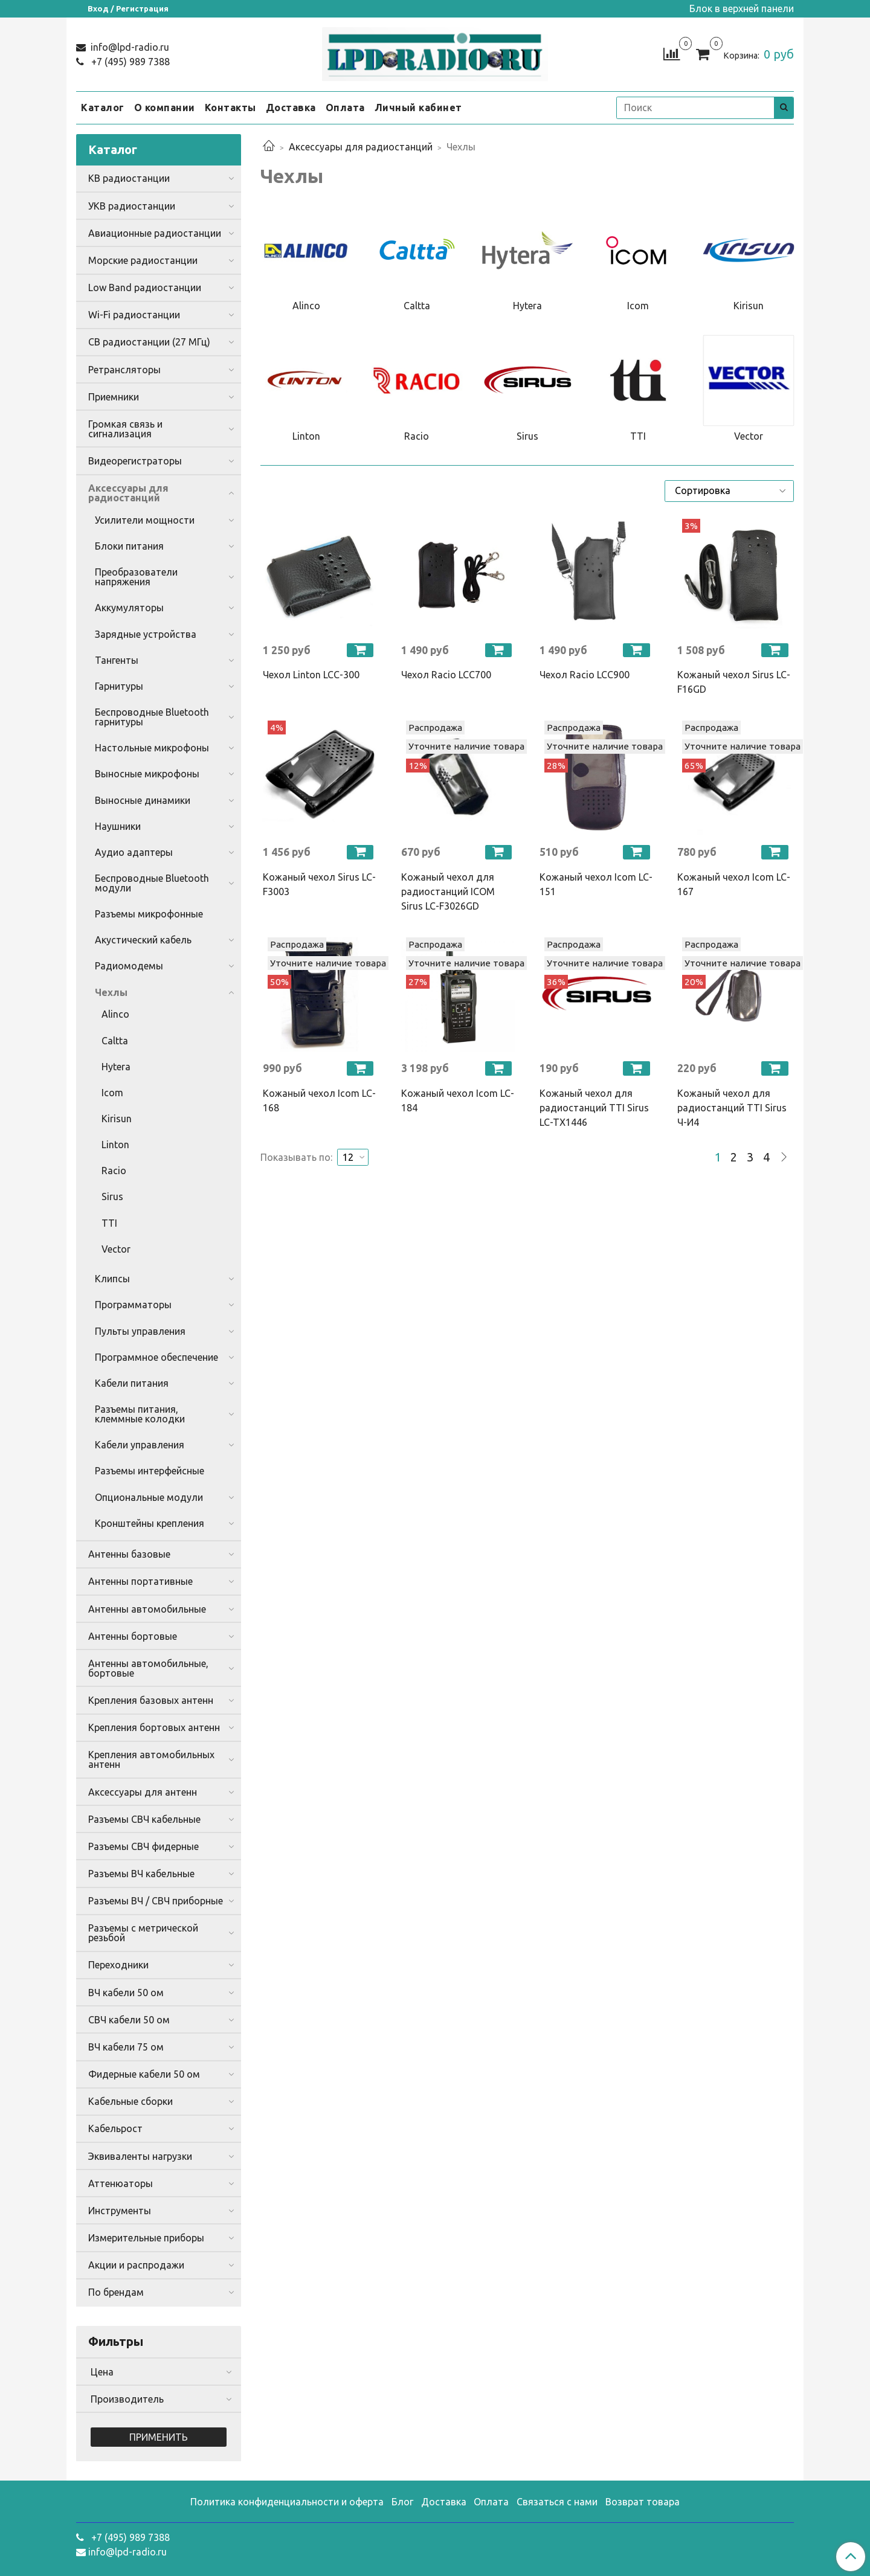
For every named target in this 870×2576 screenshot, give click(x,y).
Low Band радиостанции (144, 287)
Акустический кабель (143, 939)
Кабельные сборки (130, 2101)
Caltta (115, 1040)
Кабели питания (132, 1383)
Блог (402, 2501)
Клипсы (112, 1278)
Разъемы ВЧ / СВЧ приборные (155, 1900)
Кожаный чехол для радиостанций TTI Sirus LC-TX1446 (594, 1108)
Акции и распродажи (136, 2265)
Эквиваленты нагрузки (140, 2156)
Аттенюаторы (120, 2183)
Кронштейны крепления (149, 1523)
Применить (158, 2437)
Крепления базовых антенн (150, 1700)
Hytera (116, 1066)
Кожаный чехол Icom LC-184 (457, 1100)
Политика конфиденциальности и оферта (287, 2501)
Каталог (102, 107)
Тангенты (116, 660)
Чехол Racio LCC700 (446, 674)
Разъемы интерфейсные (149, 1470)
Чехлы (111, 992)
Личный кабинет (418, 107)
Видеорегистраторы (135, 460)
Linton (115, 1144)
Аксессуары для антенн (142, 1792)
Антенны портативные (140, 1581)
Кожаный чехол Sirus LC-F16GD (733, 682)
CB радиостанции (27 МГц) (149, 341)
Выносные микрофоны (147, 773)
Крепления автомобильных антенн (151, 1759)
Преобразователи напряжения (136, 577)
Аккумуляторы (129, 607)
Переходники (118, 1964)
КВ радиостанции (129, 178)
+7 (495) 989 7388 (129, 61)
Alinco (115, 1014)
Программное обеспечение (156, 1357)
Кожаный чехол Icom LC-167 (733, 884)
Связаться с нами (557, 2501)
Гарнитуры (119, 686)
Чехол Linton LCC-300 (311, 674)
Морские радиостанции (143, 260)
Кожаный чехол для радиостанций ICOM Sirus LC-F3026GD (448, 891)
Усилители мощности (145, 520)
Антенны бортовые (132, 1636)
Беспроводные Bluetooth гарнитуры (152, 717)
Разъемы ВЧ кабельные (141, 1873)
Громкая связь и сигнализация (125, 429)
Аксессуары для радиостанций (361, 146)
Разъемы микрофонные (149, 913)
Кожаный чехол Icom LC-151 (596, 884)
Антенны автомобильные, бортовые (148, 1668)
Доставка (291, 107)
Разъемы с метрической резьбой (143, 1932)
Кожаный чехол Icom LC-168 (319, 1100)
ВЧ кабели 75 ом (126, 2046)
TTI (109, 1223)
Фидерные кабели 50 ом (144, 2074)
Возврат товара (642, 2501)
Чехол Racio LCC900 (585, 674)
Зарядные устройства (145, 634)
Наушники (118, 826)
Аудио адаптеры (134, 852)
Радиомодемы (129, 965)
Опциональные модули (149, 1497)
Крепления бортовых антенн (154, 1727)
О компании (164, 107)
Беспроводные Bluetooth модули (152, 883)
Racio (114, 1170)
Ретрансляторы (124, 369)
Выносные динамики (142, 800)
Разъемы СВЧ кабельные (144, 1819)
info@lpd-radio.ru (128, 47)
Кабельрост (115, 2128)
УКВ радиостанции (131, 206)
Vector (116, 1249)
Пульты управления (140, 1331)
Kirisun (117, 1118)
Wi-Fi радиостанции (134, 314)
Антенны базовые (129, 1554)
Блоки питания (129, 546)
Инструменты (119, 2210)
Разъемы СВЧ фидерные (143, 1846)
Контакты (230, 107)
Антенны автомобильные (147, 1609)
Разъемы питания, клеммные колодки (140, 1414)
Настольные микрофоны (152, 747)
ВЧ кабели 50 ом (126, 1992)
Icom (112, 1092)
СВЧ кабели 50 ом (129, 2019)
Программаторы (133, 1304)
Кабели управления (139, 1444)
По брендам (116, 2292)
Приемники (113, 396)
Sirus (112, 1196)
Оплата (345, 107)
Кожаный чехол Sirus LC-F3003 (319, 884)
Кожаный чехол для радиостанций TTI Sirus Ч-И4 (732, 1108)
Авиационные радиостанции (154, 233)
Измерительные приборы (146, 2237)
